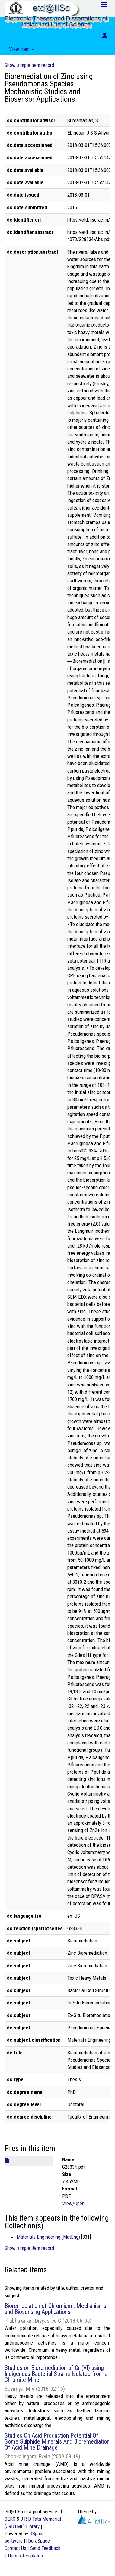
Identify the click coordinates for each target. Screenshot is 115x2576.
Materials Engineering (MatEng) (48, 2237)
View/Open (73, 2203)
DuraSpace (39, 2541)
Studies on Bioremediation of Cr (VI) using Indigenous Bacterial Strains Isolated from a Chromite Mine (56, 2373)
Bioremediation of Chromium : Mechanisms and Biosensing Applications (55, 2308)
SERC (10, 2519)
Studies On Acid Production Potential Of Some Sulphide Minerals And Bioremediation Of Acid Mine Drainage (57, 2441)
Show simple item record (29, 65)
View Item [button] (21, 49)
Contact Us (15, 2548)
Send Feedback (45, 2548)
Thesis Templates (25, 2556)
